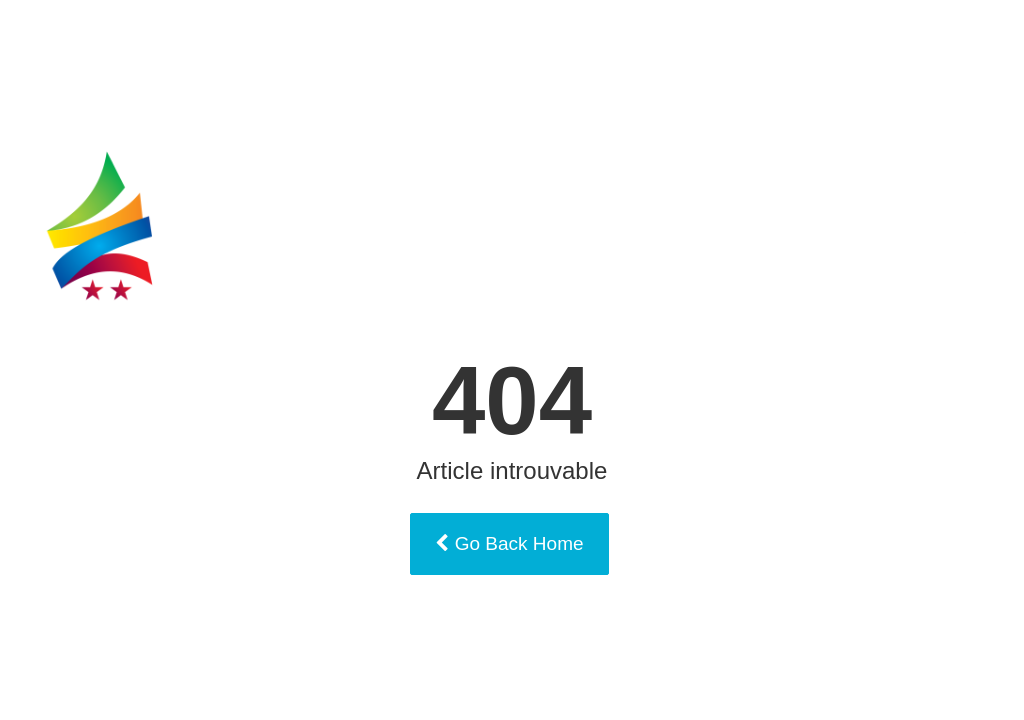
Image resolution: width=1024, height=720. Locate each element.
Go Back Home (509, 543)
